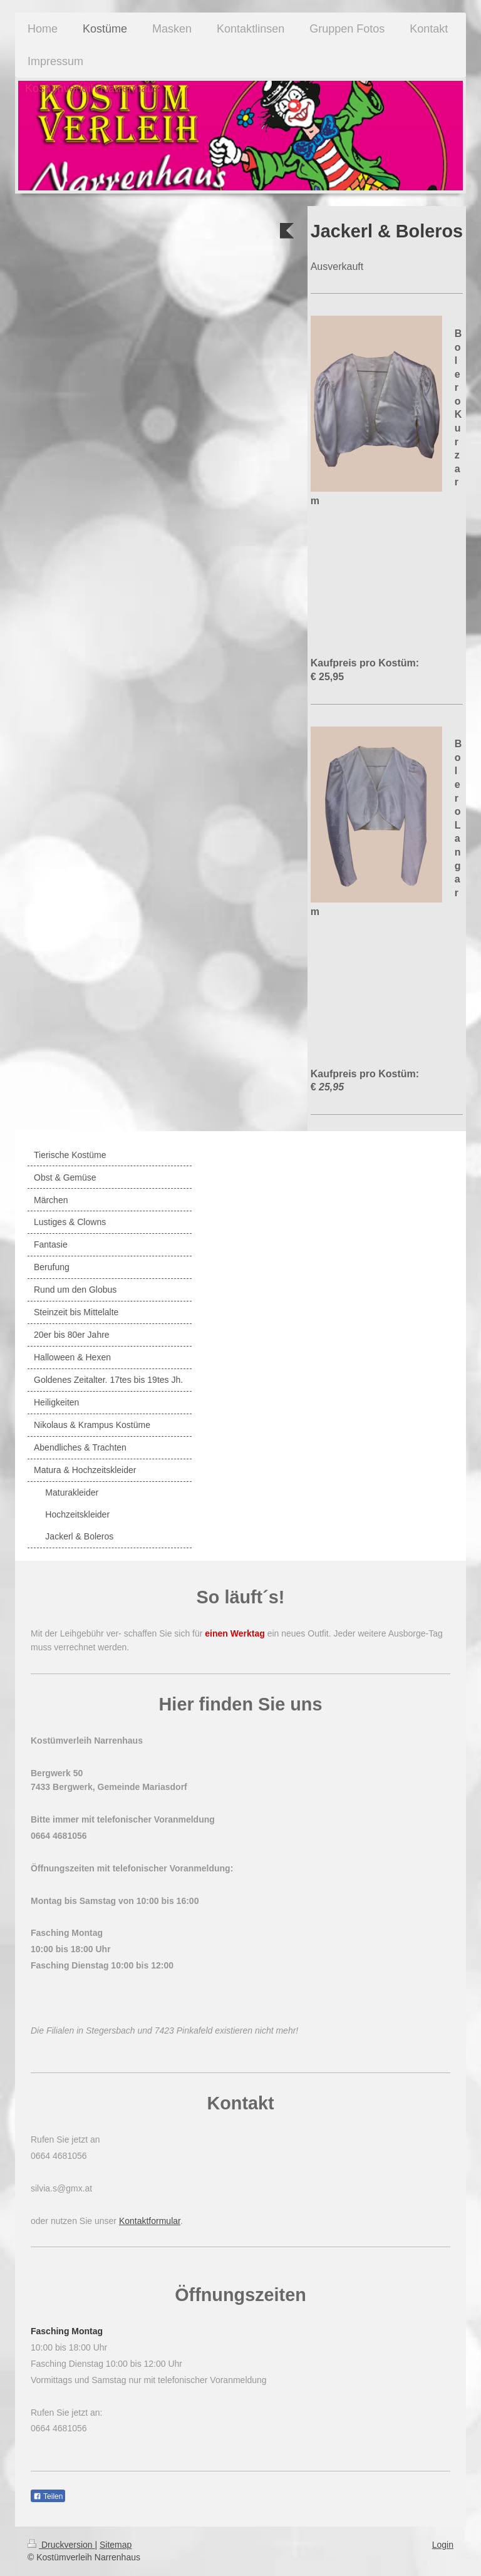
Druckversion (61, 2545)
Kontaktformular (149, 2221)
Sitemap (116, 2545)
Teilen (48, 2496)
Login (442, 2545)
